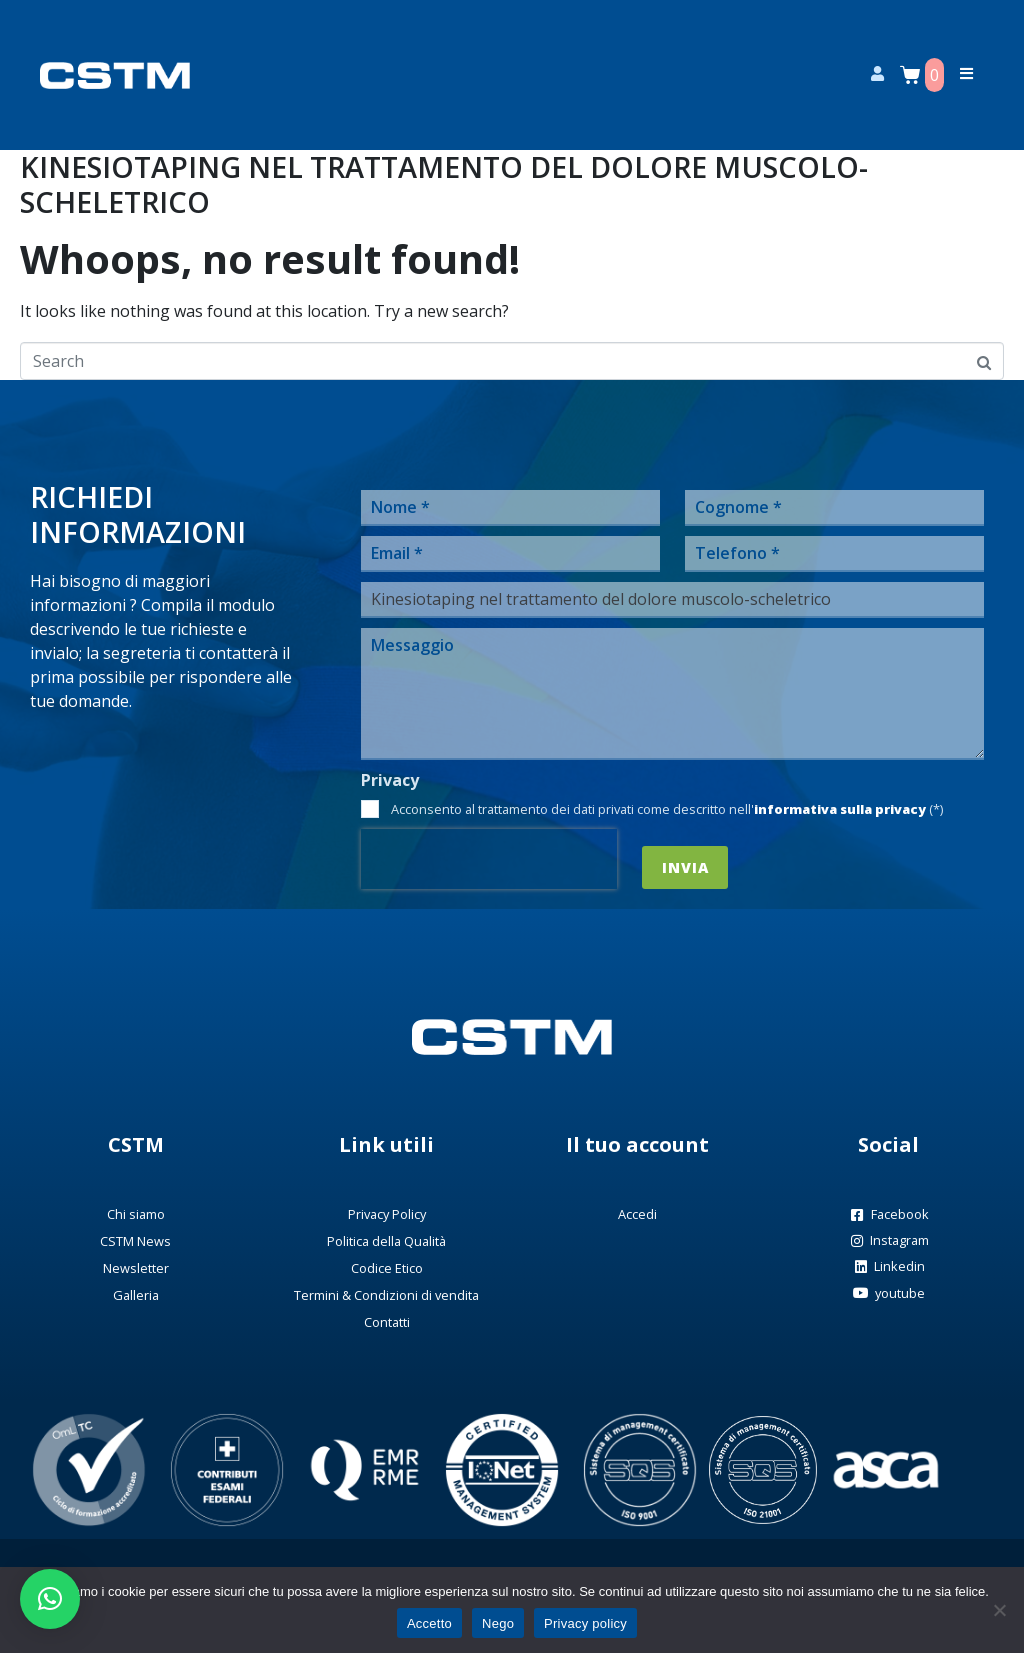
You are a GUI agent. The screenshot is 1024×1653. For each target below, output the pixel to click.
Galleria (136, 1295)
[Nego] (999, 1610)
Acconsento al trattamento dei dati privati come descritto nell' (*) (667, 809)
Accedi (637, 1214)
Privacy (390, 780)
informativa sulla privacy (840, 809)
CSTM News (135, 1241)
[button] (50, 1599)
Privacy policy (585, 1623)
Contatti (387, 1322)
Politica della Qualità (386, 1241)
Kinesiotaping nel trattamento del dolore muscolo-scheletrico (444, 184)
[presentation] (489, 859)
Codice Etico (387, 1268)
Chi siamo (136, 1214)
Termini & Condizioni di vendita (386, 1295)
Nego (498, 1623)
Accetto (429, 1623)
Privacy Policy (387, 1214)
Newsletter (136, 1268)
